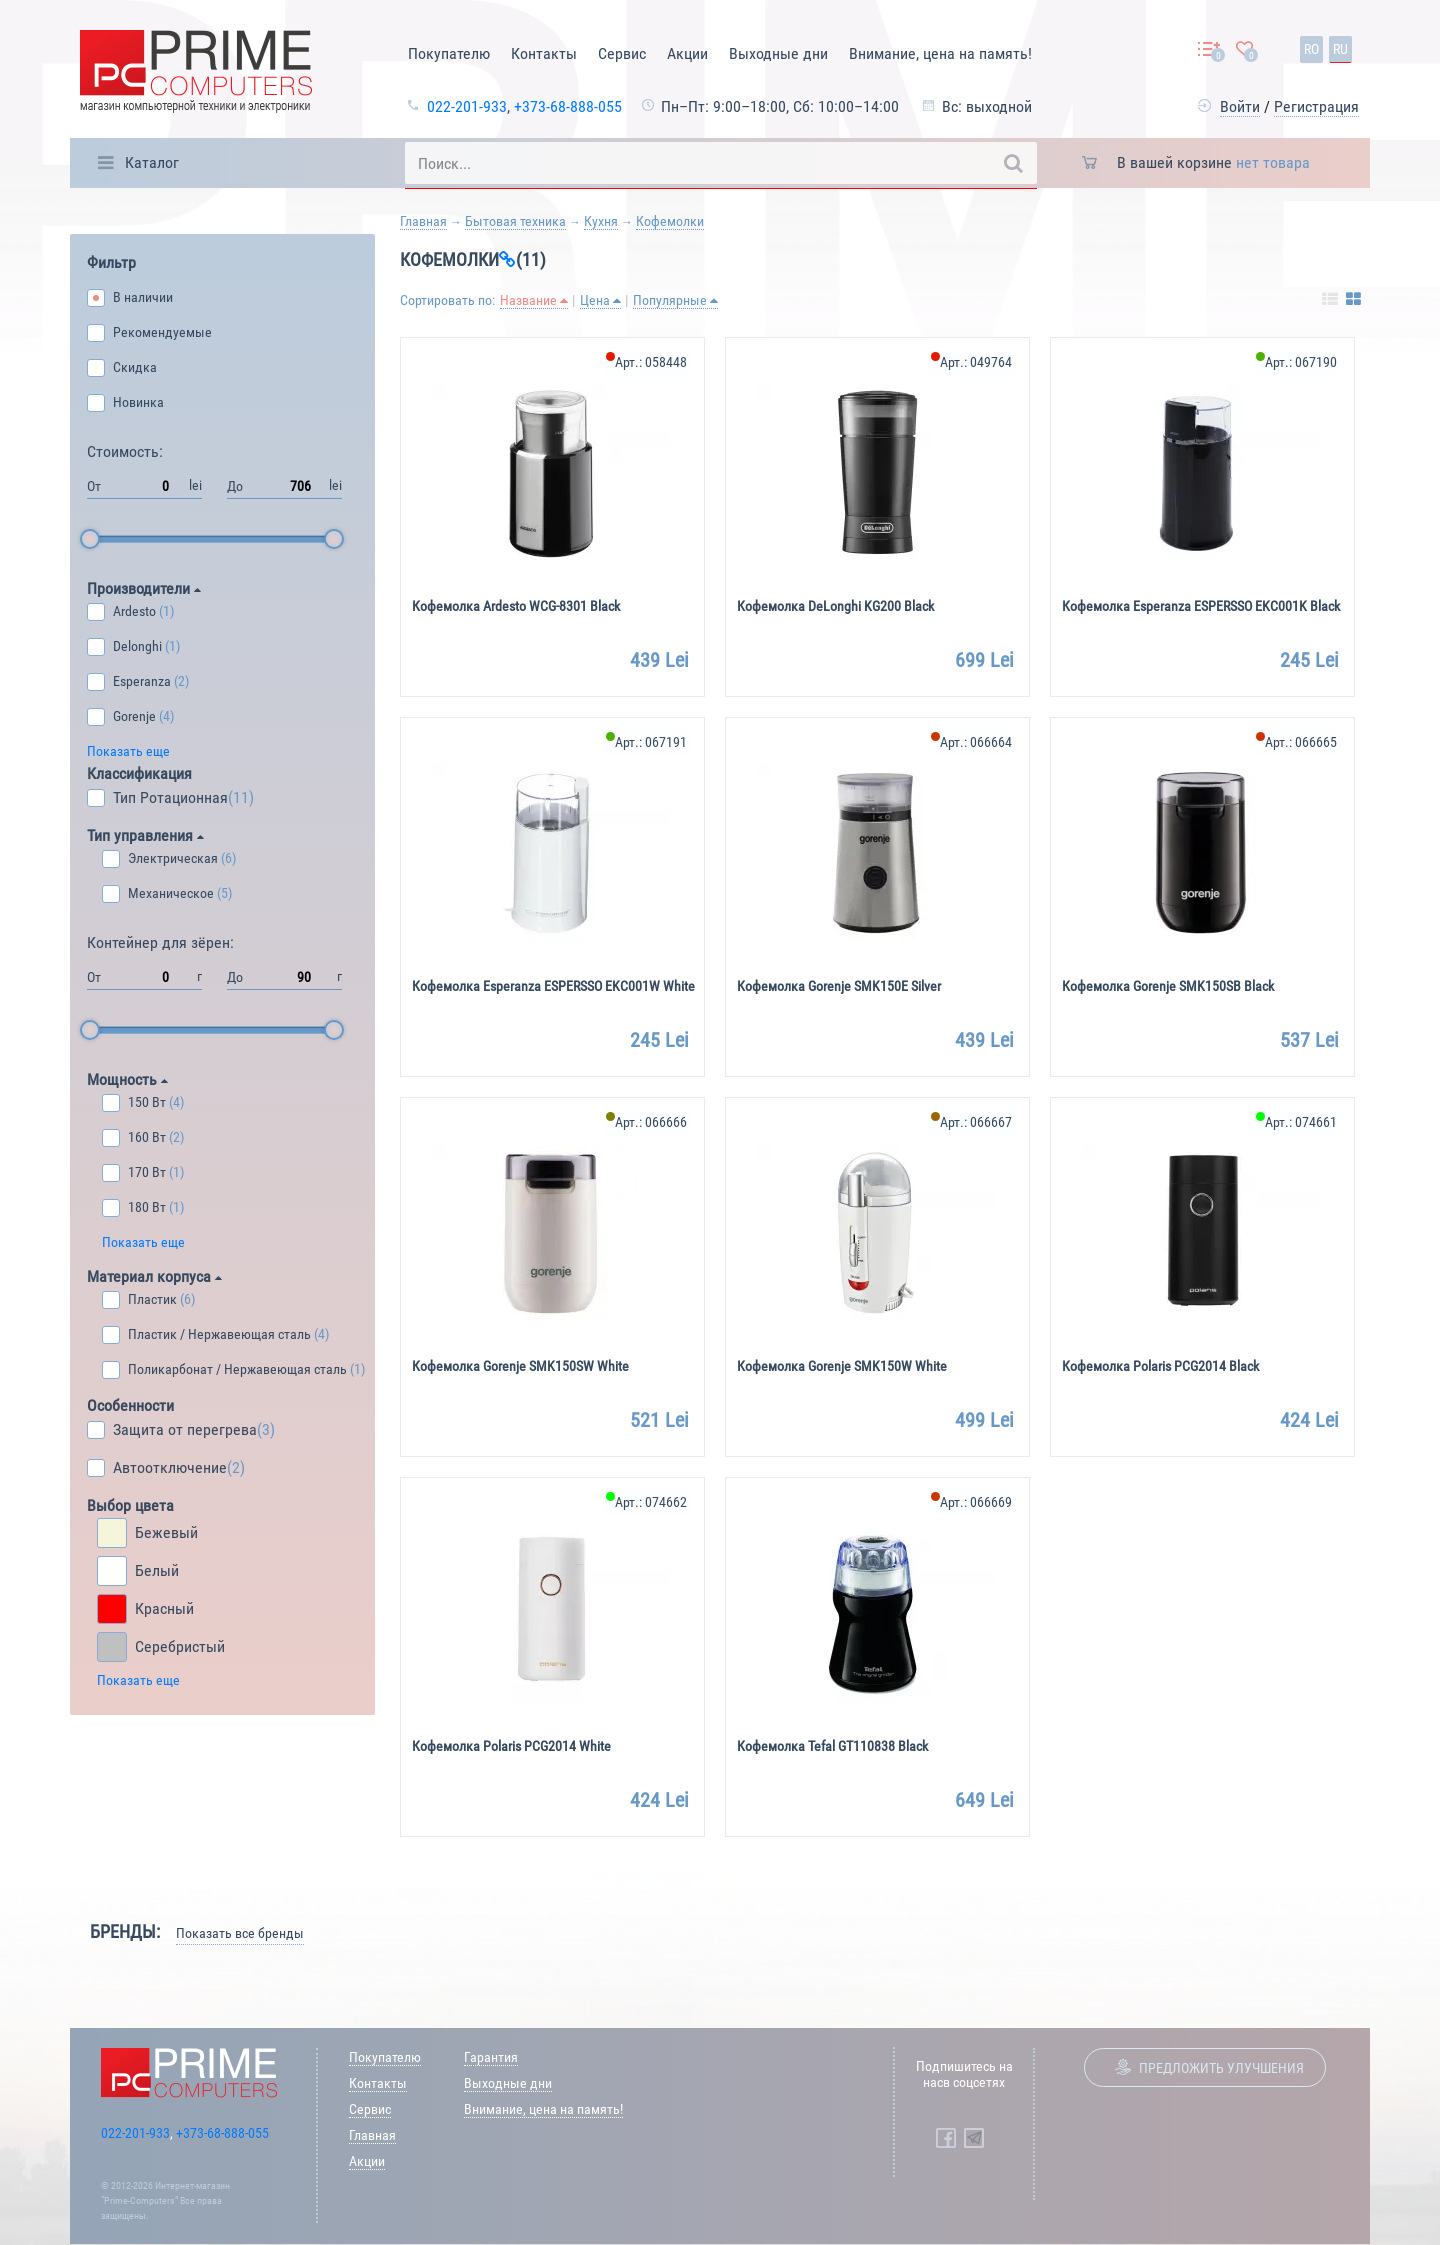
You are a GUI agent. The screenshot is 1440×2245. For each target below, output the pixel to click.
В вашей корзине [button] (1213, 162)
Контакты (544, 53)
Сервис (622, 53)
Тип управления (145, 835)
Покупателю (449, 53)
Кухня (601, 221)
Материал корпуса (154, 1276)
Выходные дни (778, 53)
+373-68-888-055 (568, 106)
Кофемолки (670, 221)
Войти (1240, 106)
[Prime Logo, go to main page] (196, 74)
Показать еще (128, 751)
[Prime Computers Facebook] (946, 2138)
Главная (423, 221)
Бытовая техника (515, 221)
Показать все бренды (240, 1933)
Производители (144, 588)
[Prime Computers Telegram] (974, 2138)
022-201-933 (467, 106)
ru (1340, 49)
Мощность (127, 1079)
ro (1311, 49)
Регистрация (1316, 106)
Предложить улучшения (1221, 2068)
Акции (687, 53)
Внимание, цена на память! (940, 53)
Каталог (152, 162)
